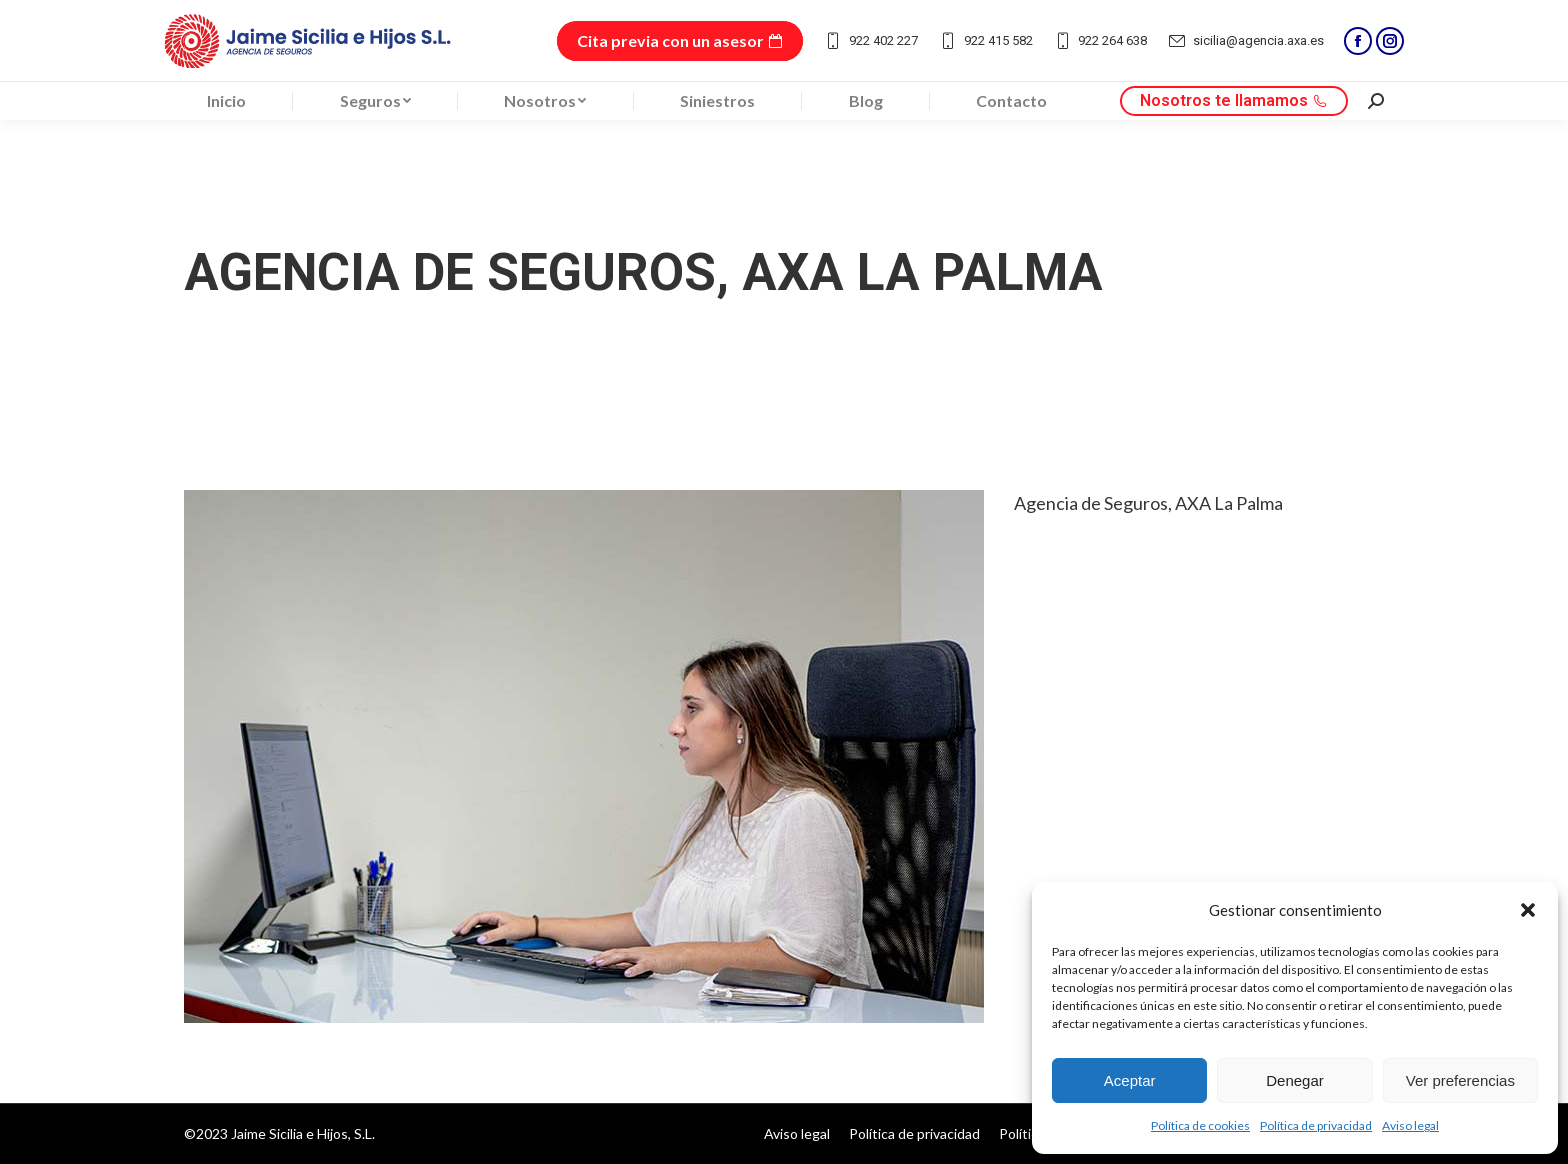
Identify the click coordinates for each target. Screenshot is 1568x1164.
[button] (1528, 910)
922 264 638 (1100, 41)
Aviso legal (1410, 1125)
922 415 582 (985, 41)
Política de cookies (1200, 1125)
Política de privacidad (1316, 1125)
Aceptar (1130, 1080)
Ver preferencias (1460, 1080)
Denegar (1295, 1080)
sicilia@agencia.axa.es (1245, 41)
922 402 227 (870, 41)
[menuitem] (226, 101)
